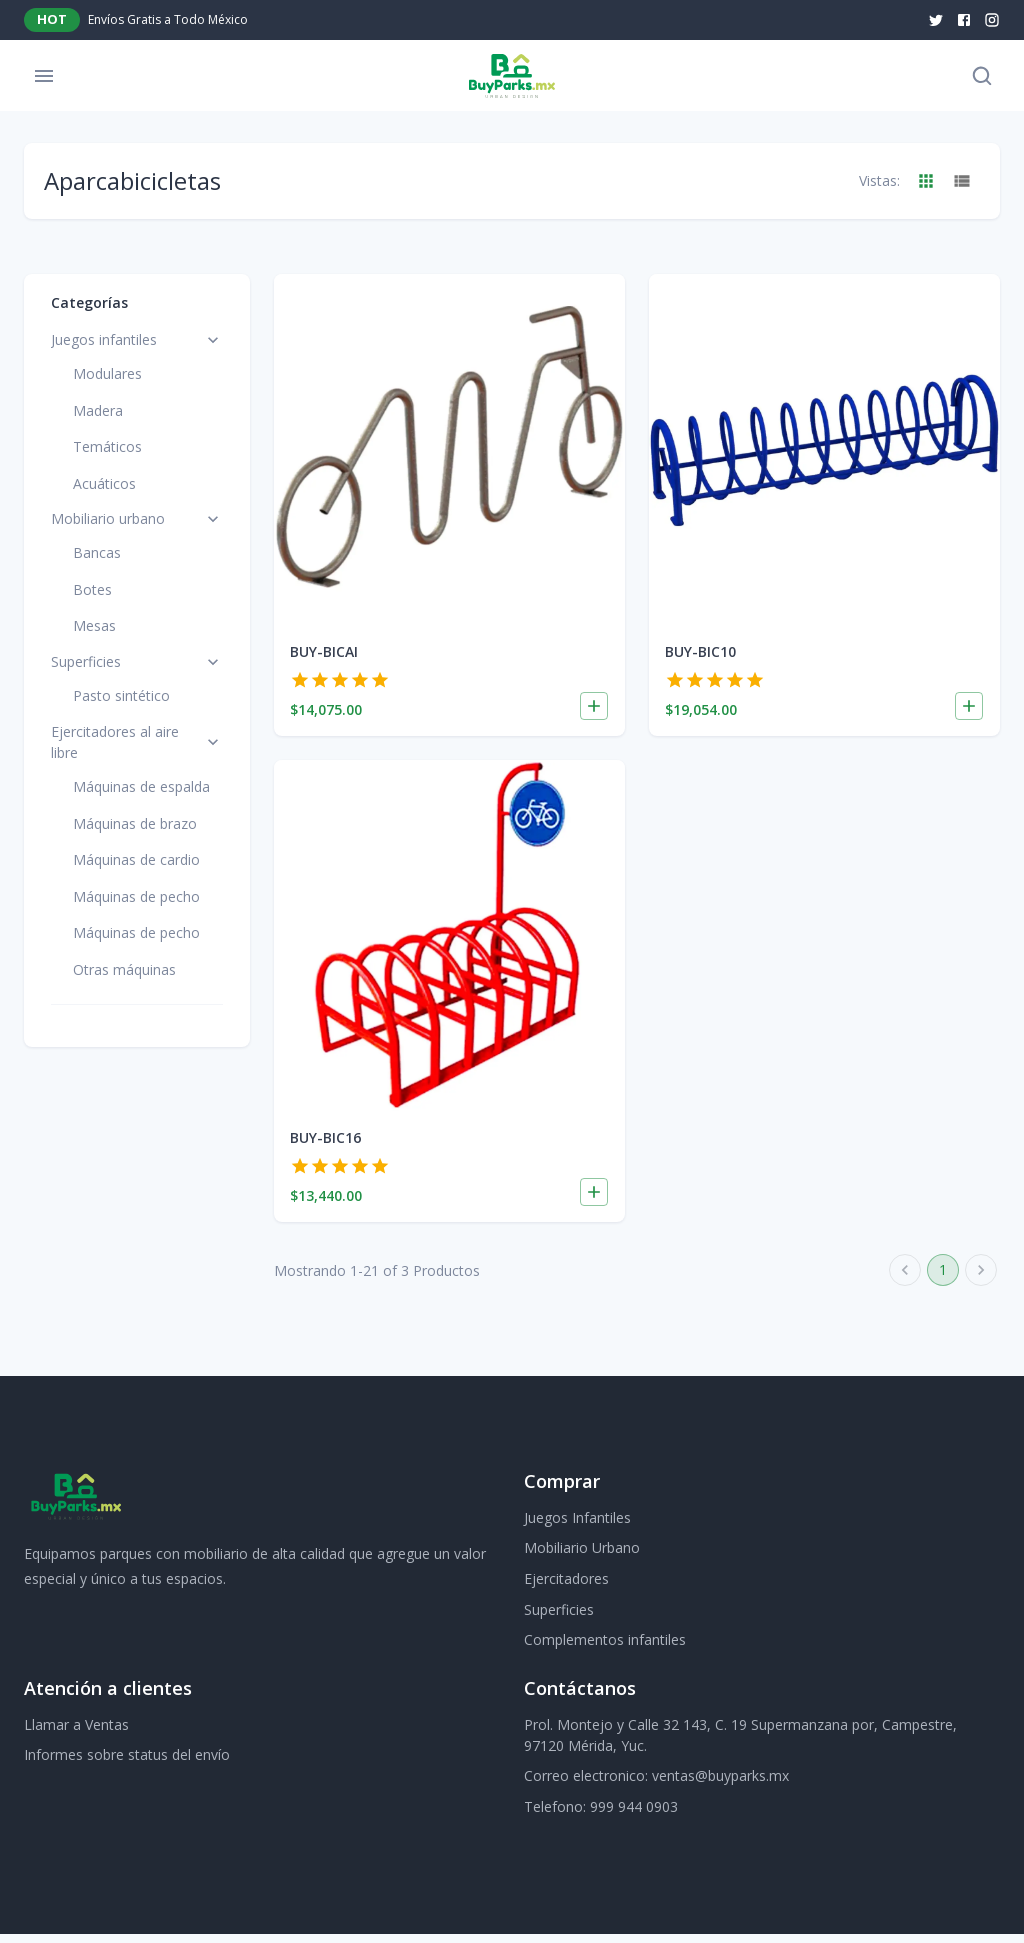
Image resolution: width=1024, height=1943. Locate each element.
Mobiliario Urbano (582, 1556)
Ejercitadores (566, 1587)
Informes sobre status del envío (127, 1763)
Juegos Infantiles (577, 1526)
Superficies (559, 1618)
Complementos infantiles (605, 1648)
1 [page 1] (943, 1279)
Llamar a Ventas (76, 1733)
